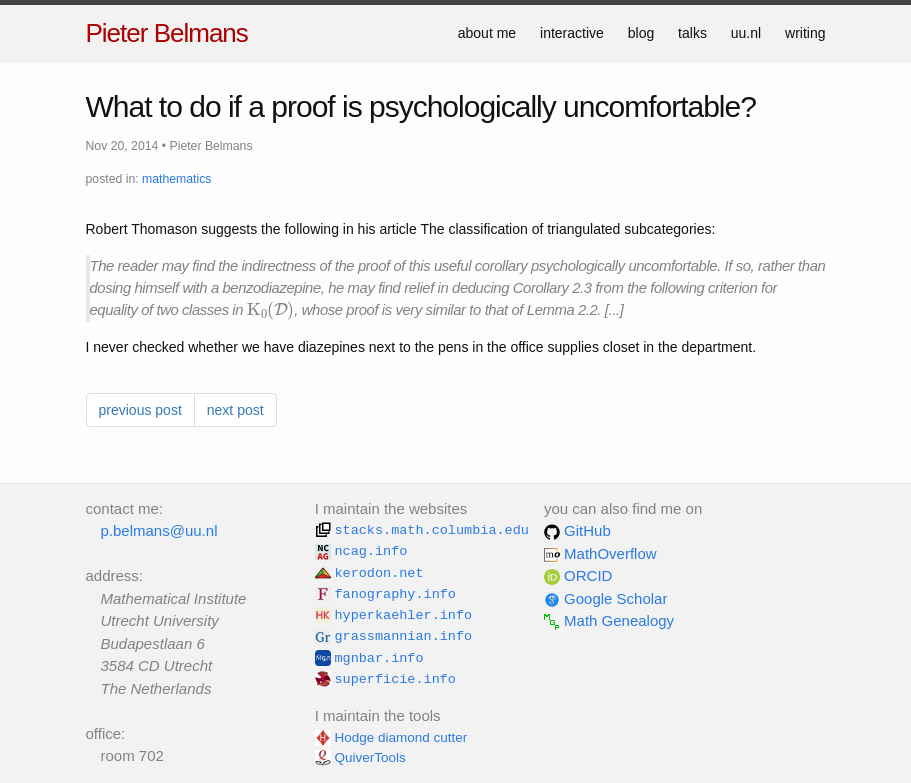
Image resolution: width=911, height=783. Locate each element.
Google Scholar (606, 598)
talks (692, 33)
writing (805, 33)
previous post (140, 410)
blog (641, 33)
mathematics (176, 179)
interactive (572, 33)
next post (235, 410)
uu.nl (746, 33)
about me (487, 33)
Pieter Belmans (167, 33)
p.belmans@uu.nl (159, 530)
